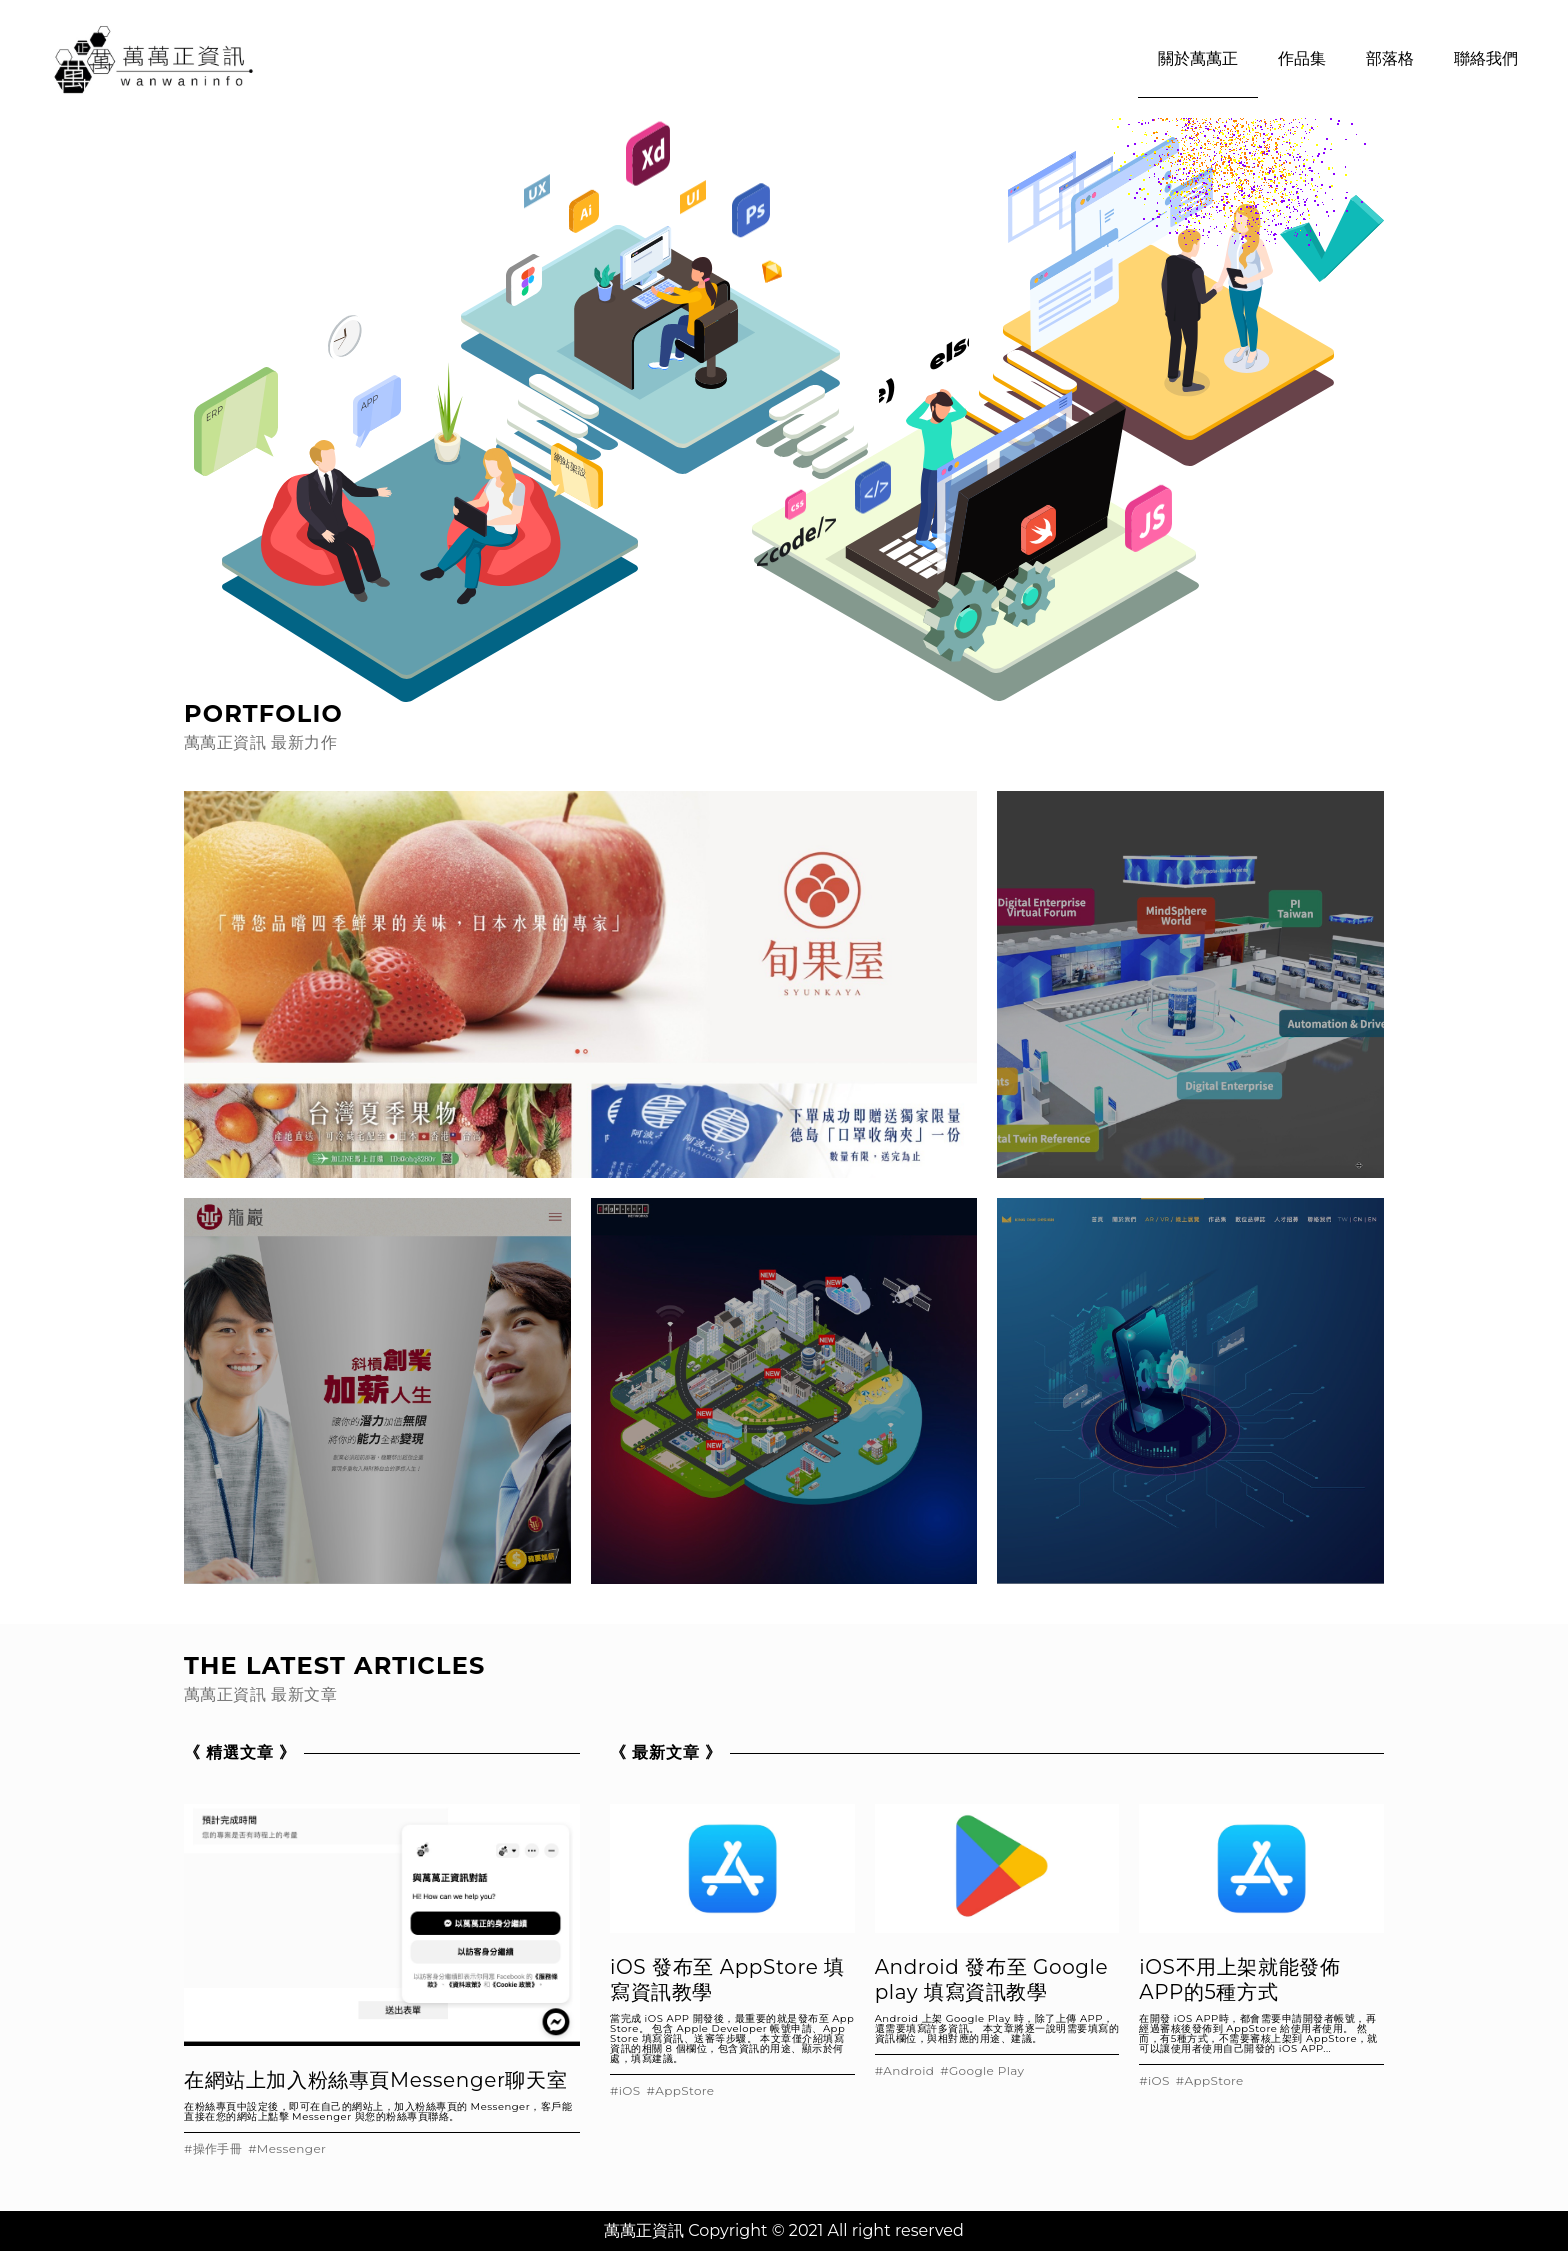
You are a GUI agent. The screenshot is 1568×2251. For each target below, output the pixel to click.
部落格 (1390, 58)
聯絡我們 (1486, 58)
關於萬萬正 (1198, 58)
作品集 (1302, 58)
